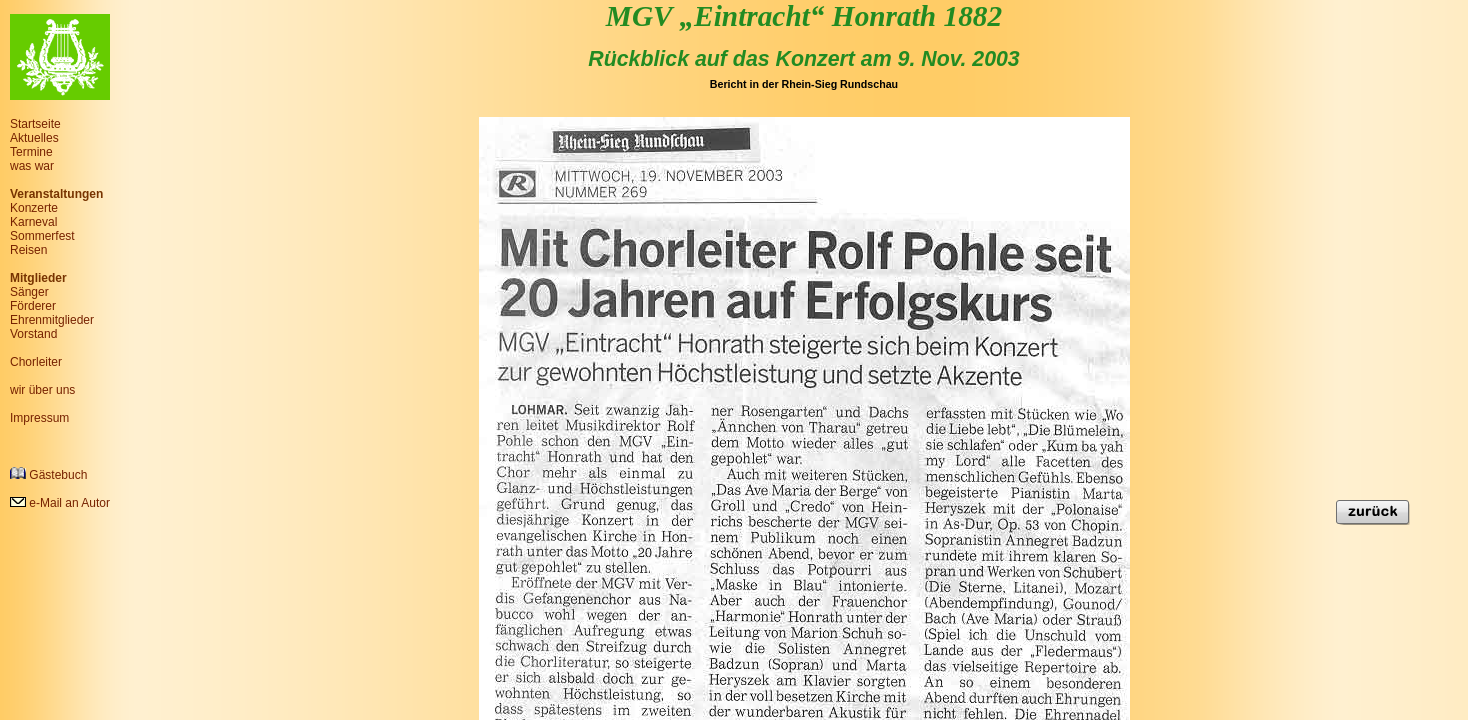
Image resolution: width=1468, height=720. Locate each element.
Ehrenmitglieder (52, 320)
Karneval (33, 222)
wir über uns (42, 390)
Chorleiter (36, 362)
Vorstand (33, 334)
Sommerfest (42, 236)
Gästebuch (48, 474)
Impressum (39, 418)
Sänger (29, 292)
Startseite (35, 124)
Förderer (33, 306)
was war (32, 166)
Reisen (28, 250)
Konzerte (34, 208)
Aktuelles (34, 138)
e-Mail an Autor (60, 503)
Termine (31, 152)
